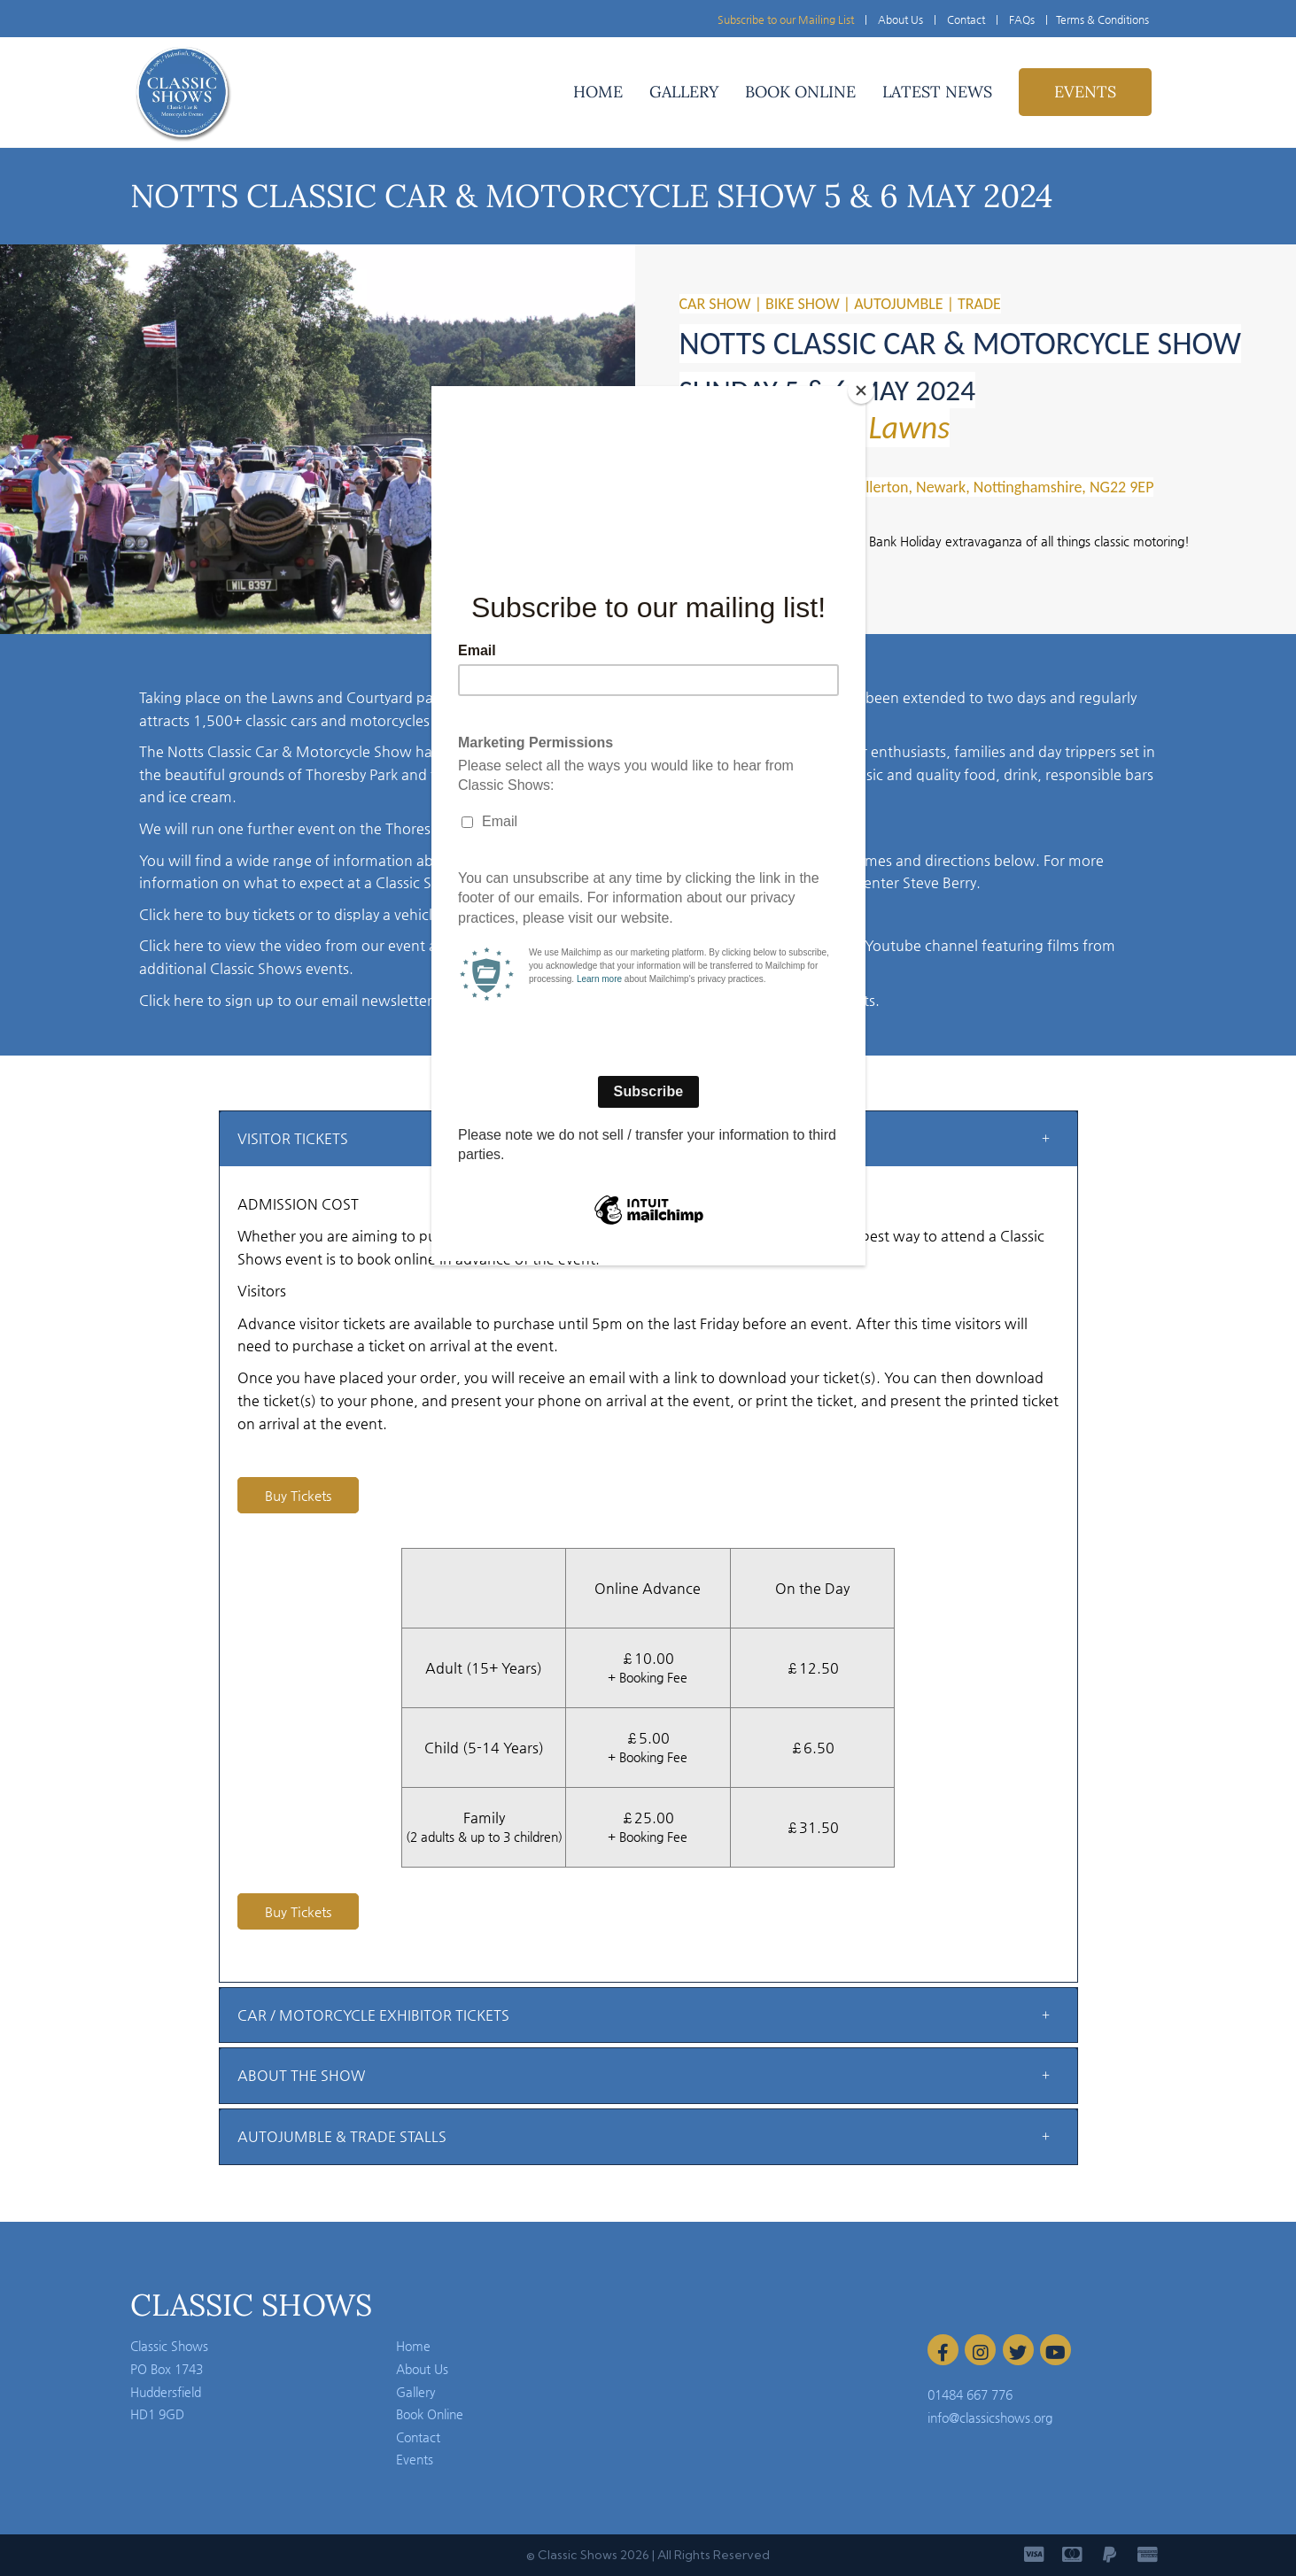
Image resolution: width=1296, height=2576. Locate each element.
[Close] (861, 390)
